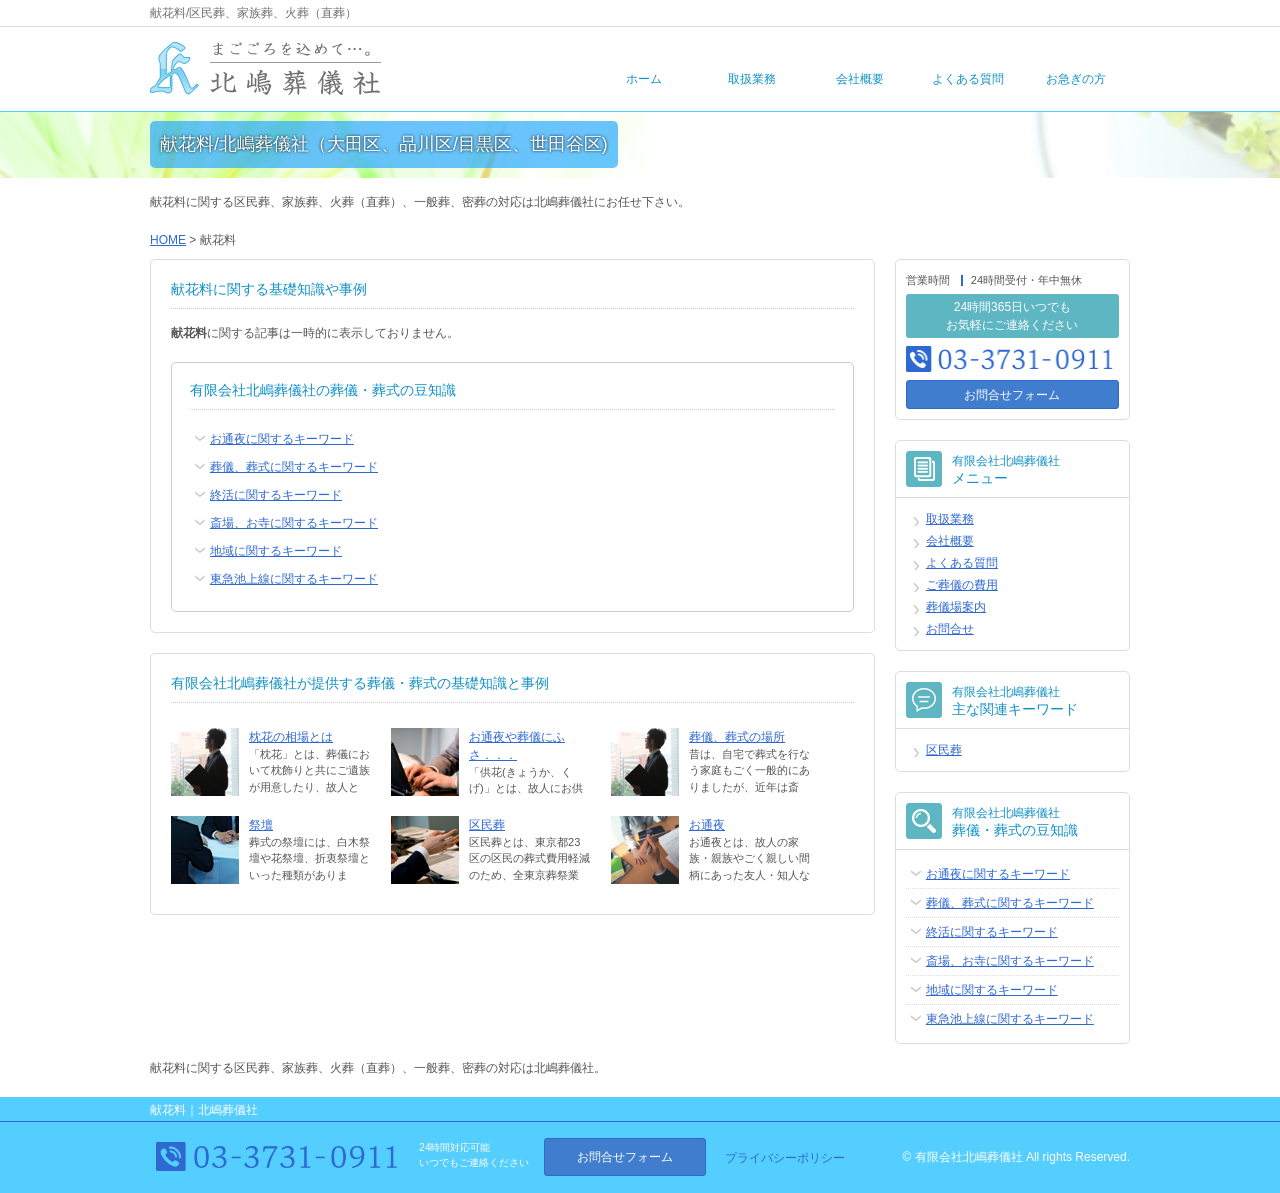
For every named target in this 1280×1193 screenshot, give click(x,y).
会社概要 (860, 79)
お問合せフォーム (1012, 395)
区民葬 (487, 825)
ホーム (644, 79)
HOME (168, 240)
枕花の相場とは (291, 737)
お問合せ (950, 629)
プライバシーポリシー (785, 1158)
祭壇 (261, 825)
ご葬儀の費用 (962, 585)
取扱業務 (752, 79)
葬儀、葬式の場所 (737, 737)
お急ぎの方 (1076, 79)
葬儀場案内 (956, 607)
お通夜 (707, 825)
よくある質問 (968, 79)
